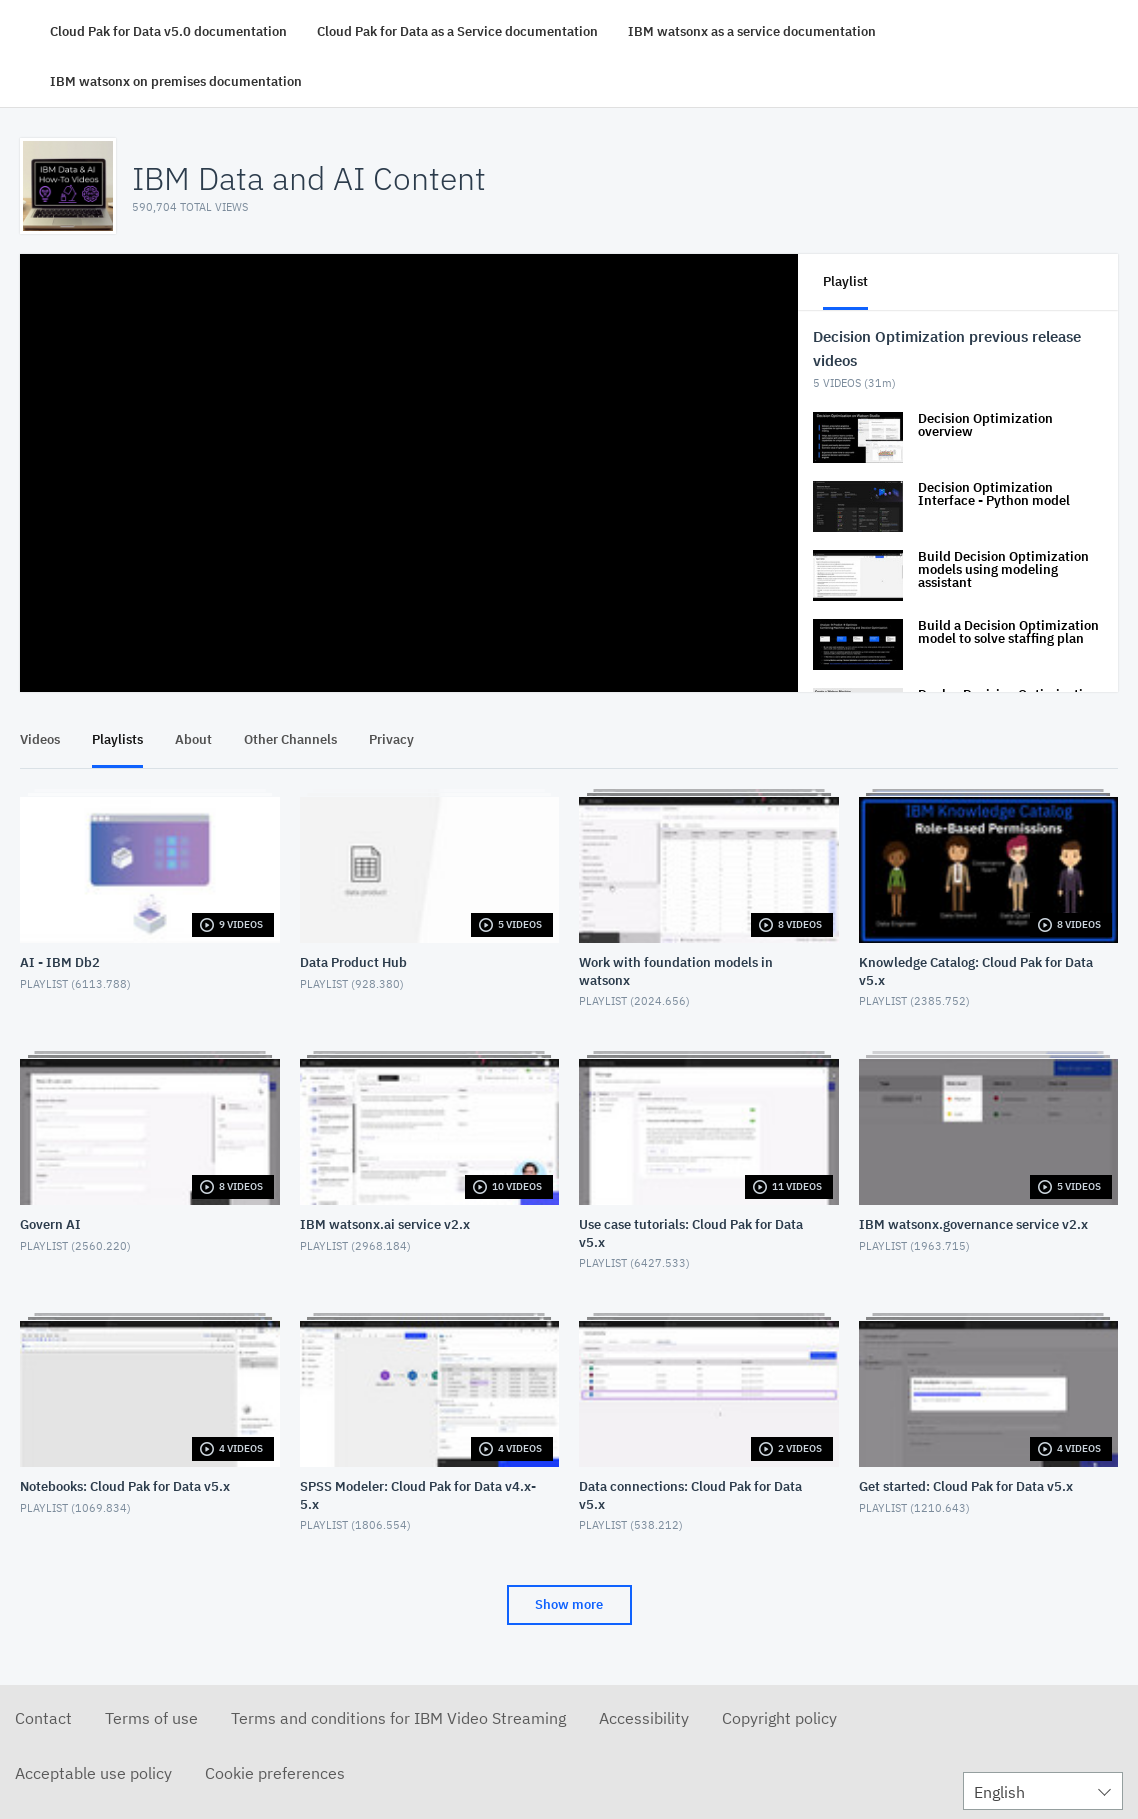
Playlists (117, 739)
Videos (40, 739)
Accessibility (644, 1718)
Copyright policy (779, 1718)
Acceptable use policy (93, 1773)
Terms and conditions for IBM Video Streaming (398, 1718)
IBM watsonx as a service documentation (752, 31)
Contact (43, 1718)
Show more (569, 1604)
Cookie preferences (275, 1773)
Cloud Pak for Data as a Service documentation (457, 31)
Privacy (391, 739)
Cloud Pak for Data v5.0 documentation (168, 31)
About (193, 739)
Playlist (845, 281)
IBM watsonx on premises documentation (176, 81)
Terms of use (151, 1718)
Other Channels (290, 739)
